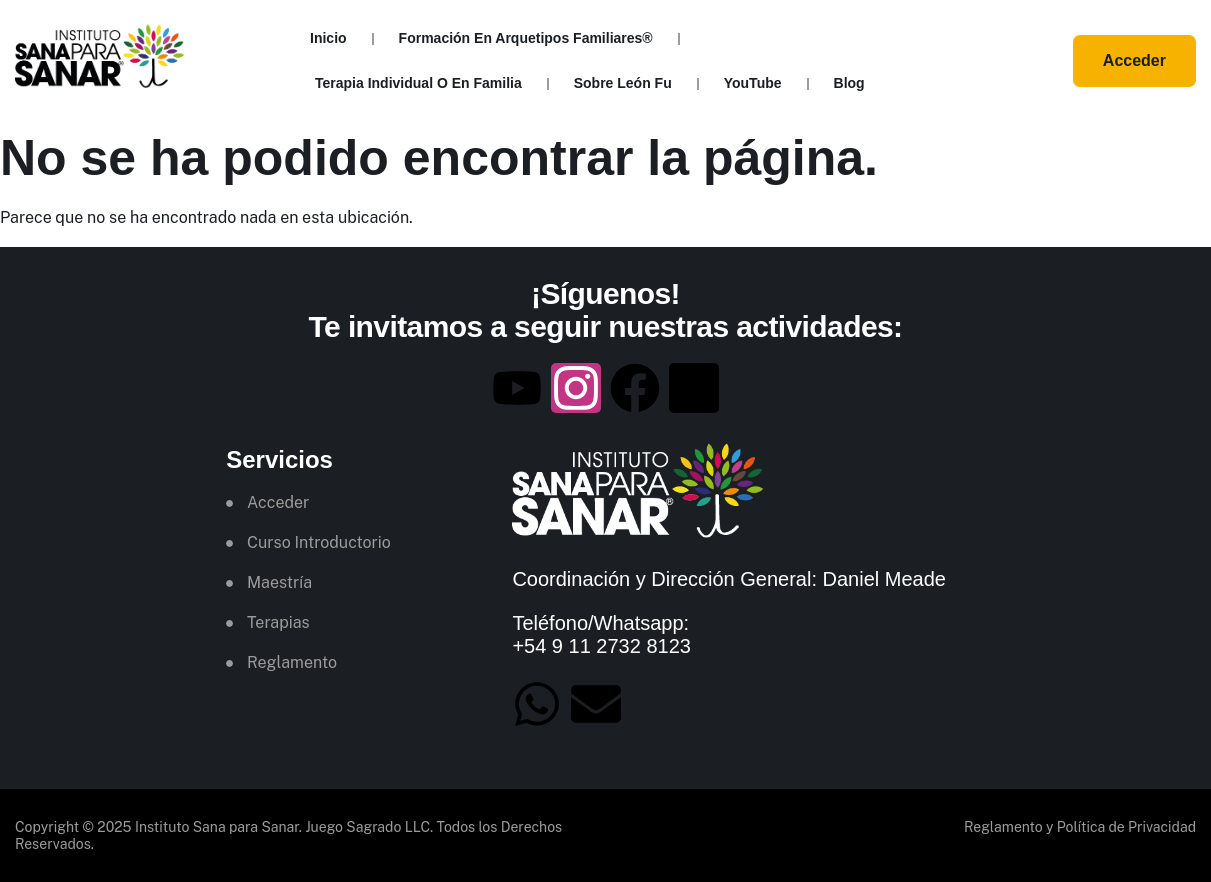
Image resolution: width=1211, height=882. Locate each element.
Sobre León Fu (623, 83)
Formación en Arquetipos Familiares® (526, 38)
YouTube (753, 83)
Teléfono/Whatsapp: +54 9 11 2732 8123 (601, 635)
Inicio (328, 38)
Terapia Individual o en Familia (418, 83)
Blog (849, 83)
